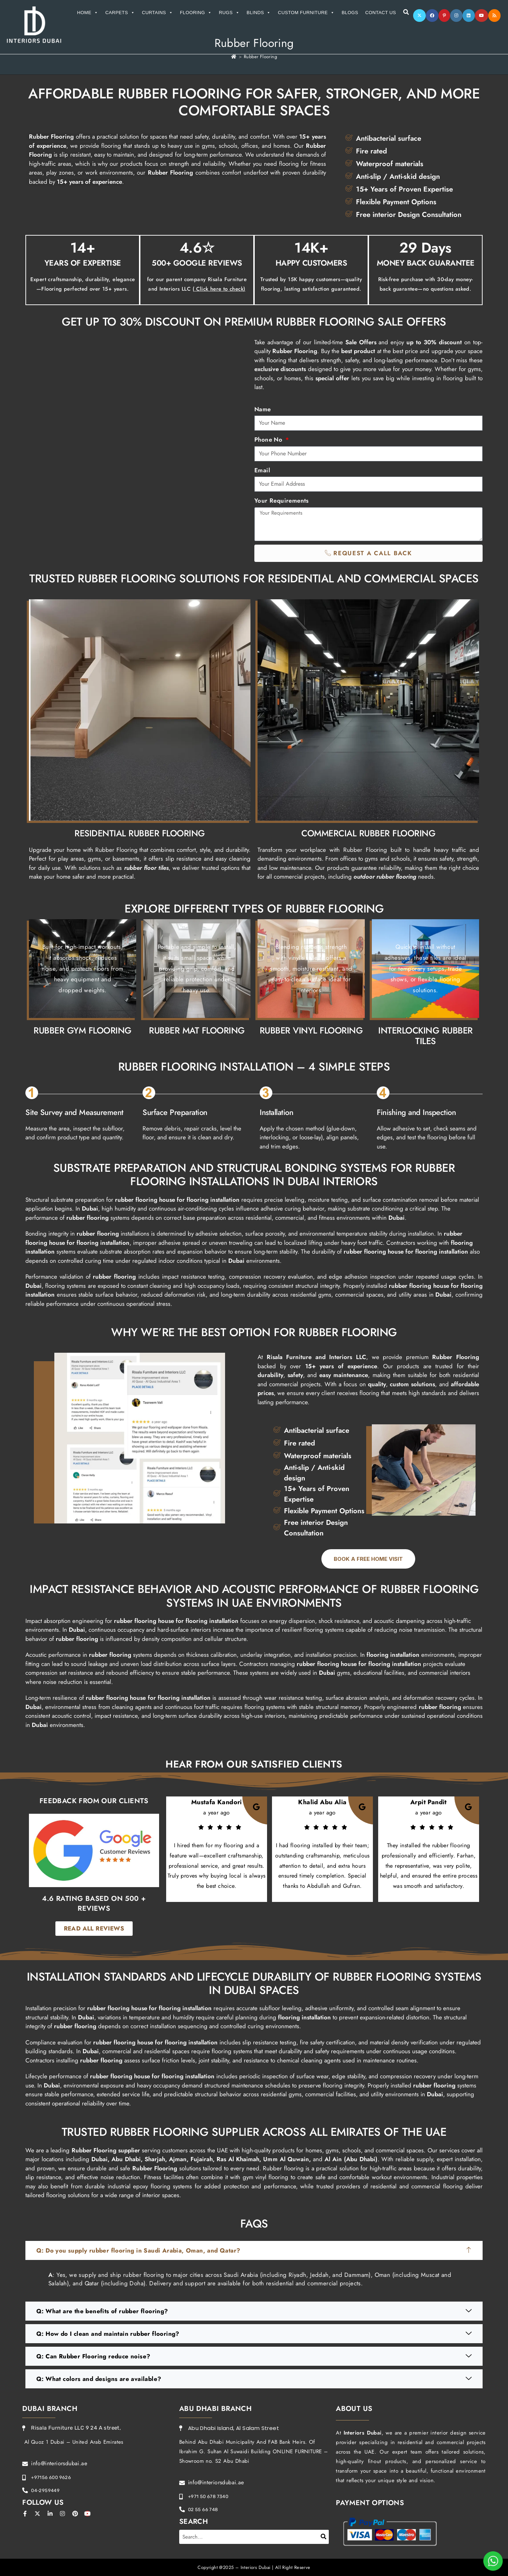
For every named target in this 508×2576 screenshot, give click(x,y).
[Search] (324, 2537)
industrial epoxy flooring (139, 2186)
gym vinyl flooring (266, 2177)
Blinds (259, 13)
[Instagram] (456, 15)
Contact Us (380, 12)
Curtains (157, 13)
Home (87, 13)
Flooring (196, 13)
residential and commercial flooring (416, 2186)
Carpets (120, 13)
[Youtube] (481, 15)
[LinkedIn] (468, 15)
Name (262, 409)
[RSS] (494, 15)
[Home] (233, 56)
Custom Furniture (306, 13)
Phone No (269, 439)
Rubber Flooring (260, 56)
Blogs (349, 12)
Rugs (229, 13)
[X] (419, 15)
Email (262, 470)
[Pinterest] (444, 15)
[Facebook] (432, 15)
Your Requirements (281, 500)
